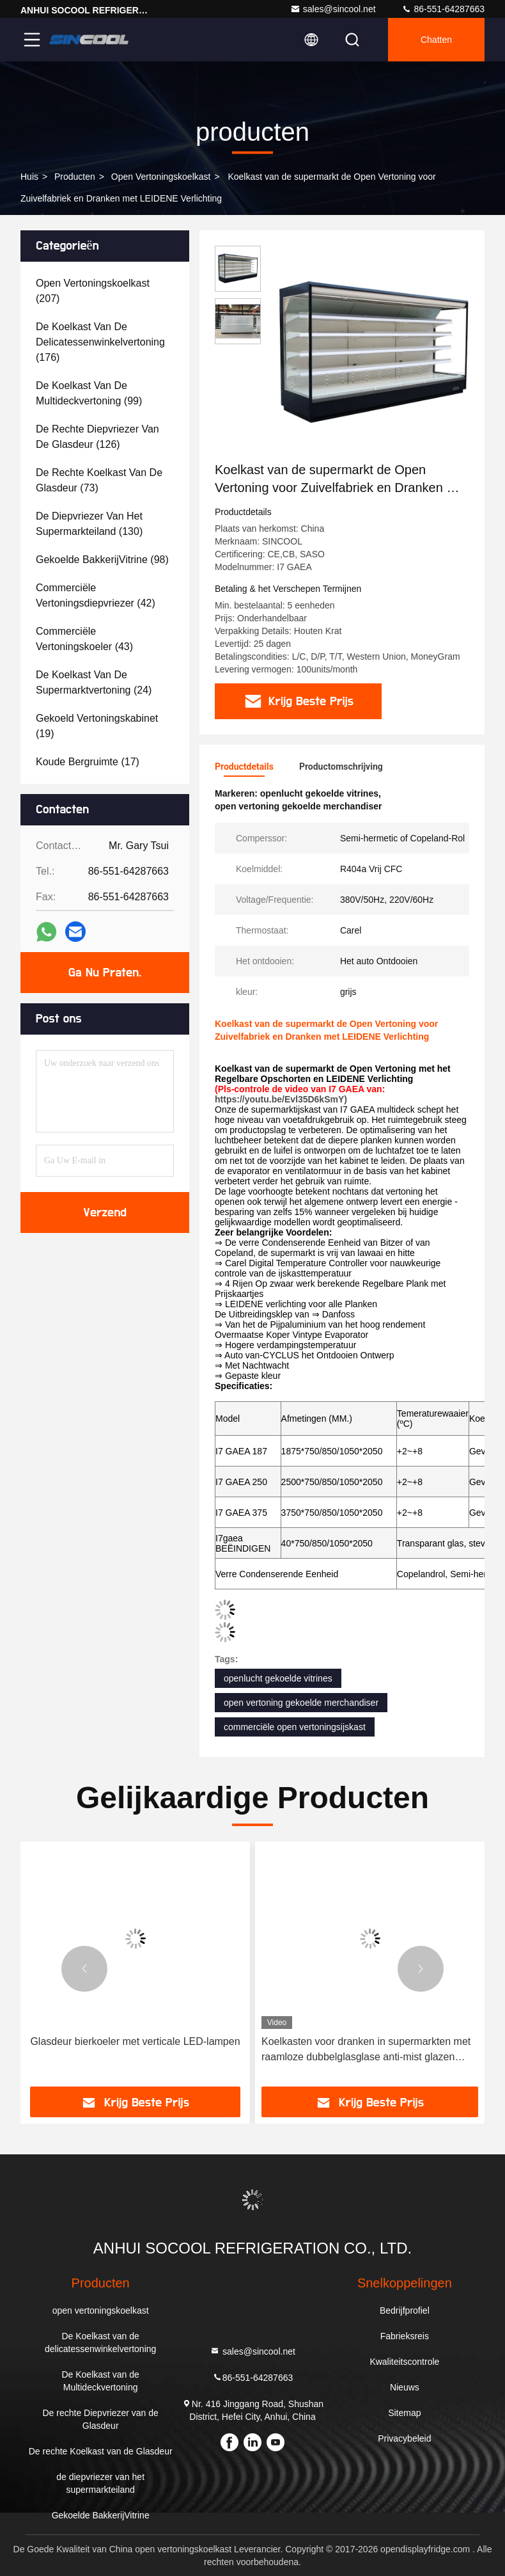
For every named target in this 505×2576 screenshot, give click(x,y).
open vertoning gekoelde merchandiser (301, 1702)
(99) (89, 393)
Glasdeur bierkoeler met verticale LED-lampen (135, 2041)
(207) (93, 291)
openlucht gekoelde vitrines (278, 1678)
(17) (87, 761)
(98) (102, 559)
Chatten (436, 40)
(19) (97, 726)
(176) (100, 342)
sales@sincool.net (333, 9)
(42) (95, 595)
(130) (89, 524)
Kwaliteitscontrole (404, 2362)
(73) (99, 480)
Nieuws (404, 2387)
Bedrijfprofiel (405, 2310)
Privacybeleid (404, 2438)
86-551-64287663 (443, 9)
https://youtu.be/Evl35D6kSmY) (281, 1099)
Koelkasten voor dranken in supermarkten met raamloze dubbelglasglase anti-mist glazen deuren (365, 2050)
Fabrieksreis (404, 2336)
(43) (84, 639)
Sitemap (404, 2413)
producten (74, 176)
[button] (84, 1969)
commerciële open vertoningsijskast (295, 1727)
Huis (29, 176)
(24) (94, 682)
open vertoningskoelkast (161, 176)
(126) (97, 437)
